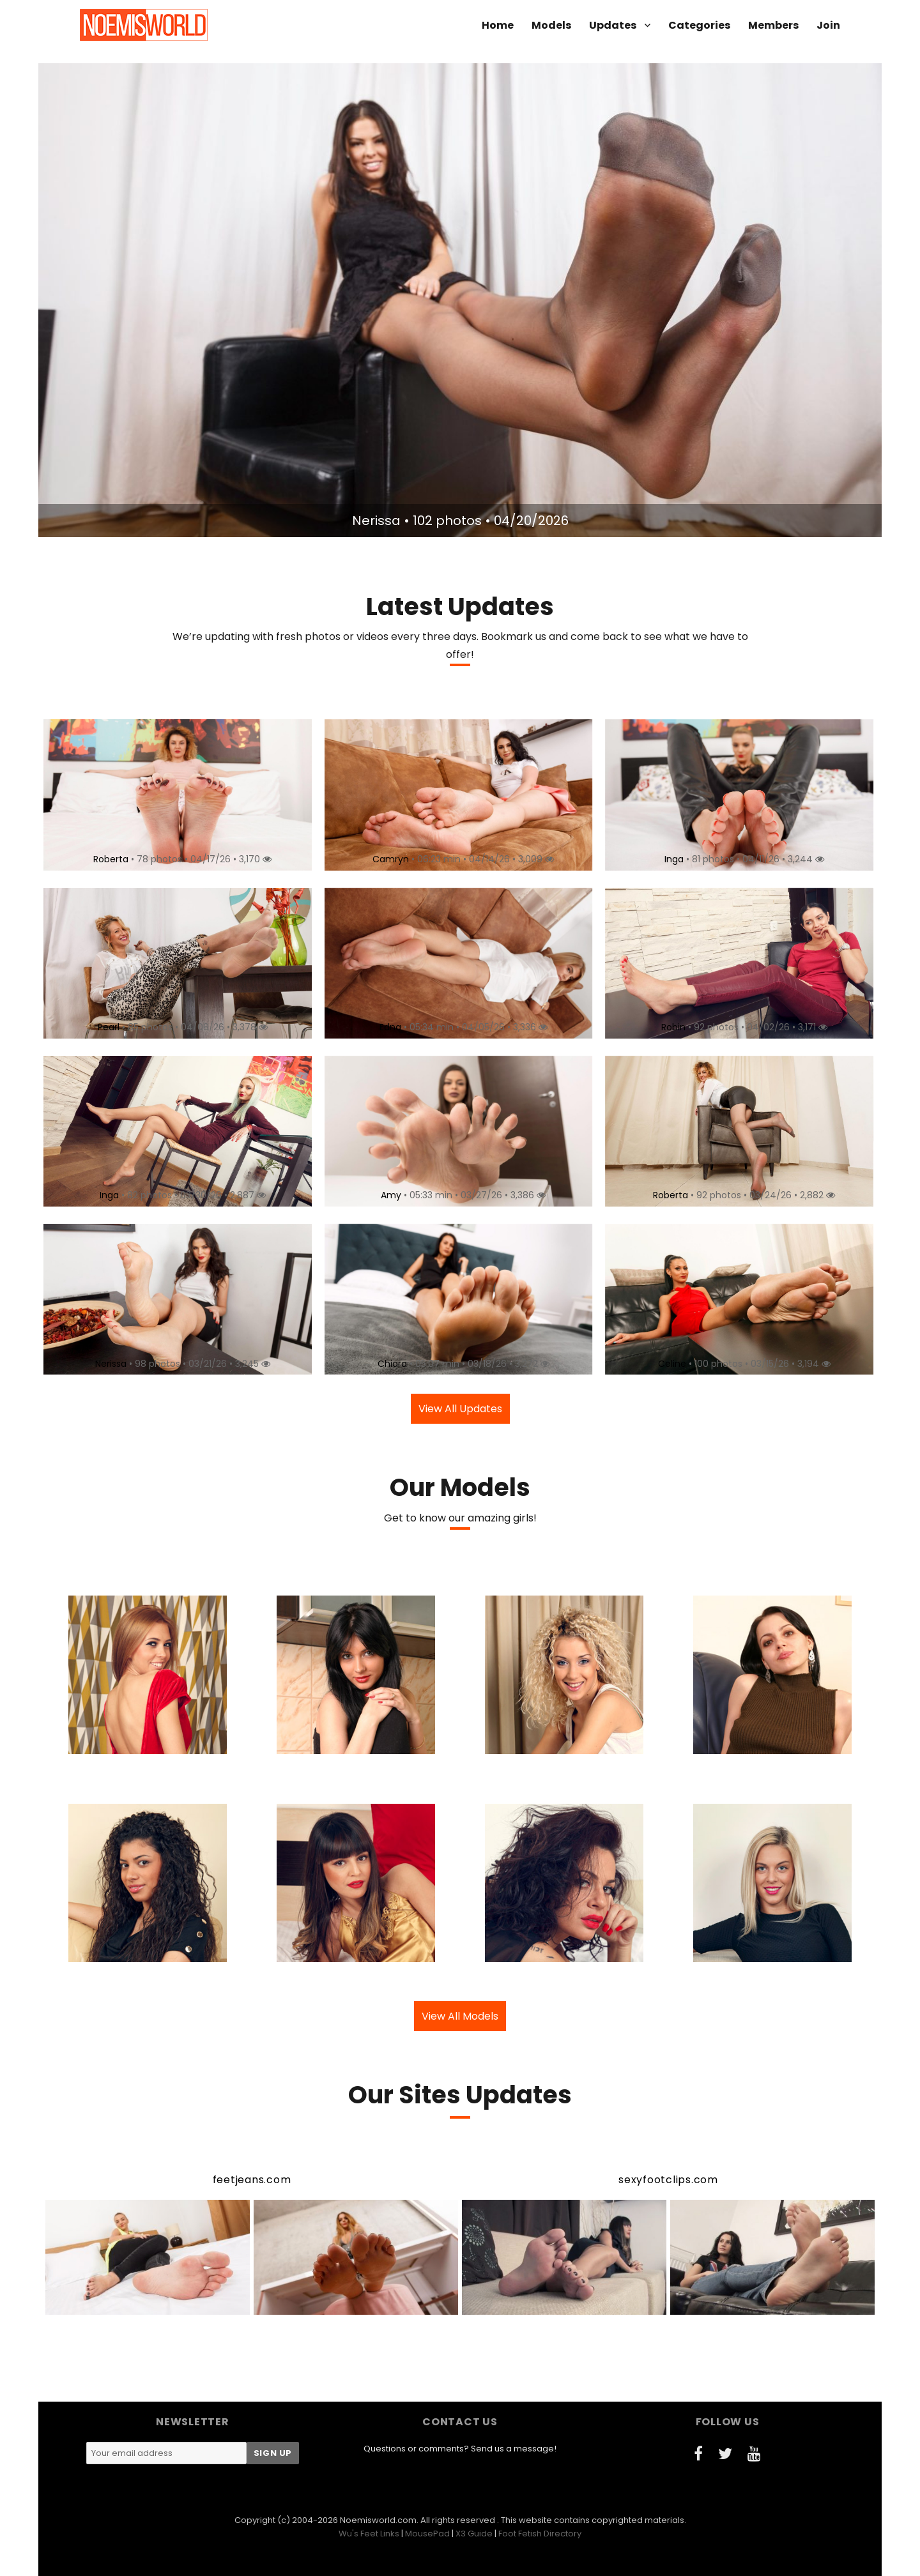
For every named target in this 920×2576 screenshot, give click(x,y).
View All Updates (460, 1408)
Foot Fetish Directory (539, 2533)
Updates (612, 25)
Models (551, 25)
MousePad (427, 2533)
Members (773, 25)
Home (498, 25)
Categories (699, 25)
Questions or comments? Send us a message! (460, 2449)
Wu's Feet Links (369, 2533)
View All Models (460, 2016)
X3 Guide (474, 2533)
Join (828, 25)
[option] (460, 300)
